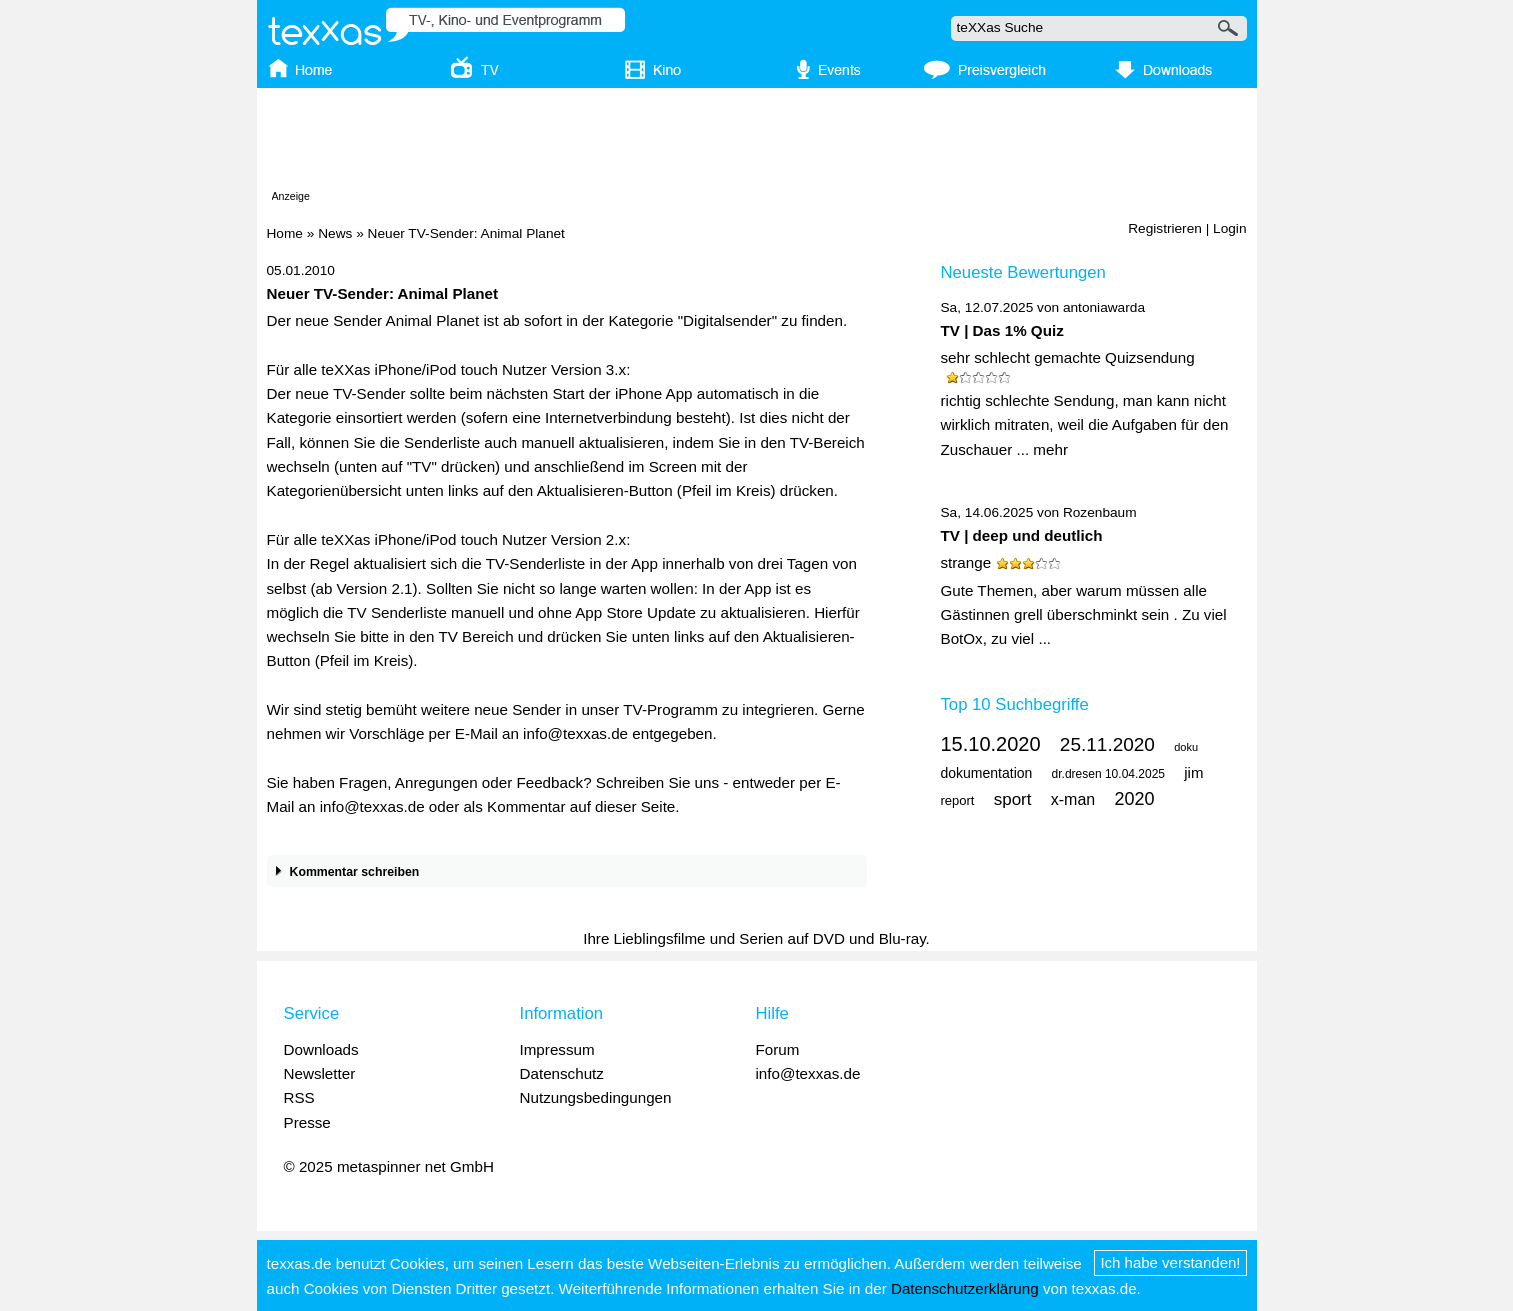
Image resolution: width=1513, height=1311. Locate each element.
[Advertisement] (757, 143)
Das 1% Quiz (1018, 330)
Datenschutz (562, 1073)
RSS (299, 1097)
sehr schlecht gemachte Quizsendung (1068, 357)
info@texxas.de (808, 1073)
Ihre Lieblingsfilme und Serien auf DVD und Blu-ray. (756, 938)
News (335, 233)
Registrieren (1165, 228)
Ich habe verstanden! (1170, 1262)
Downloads (321, 1049)
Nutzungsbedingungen (596, 1097)
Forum (778, 1049)
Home (285, 233)
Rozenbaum (1100, 512)
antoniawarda (1104, 307)
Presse (307, 1122)
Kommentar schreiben (343, 872)
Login (1229, 228)
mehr (1050, 449)
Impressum (557, 1049)
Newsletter (320, 1073)
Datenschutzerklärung (965, 1288)
